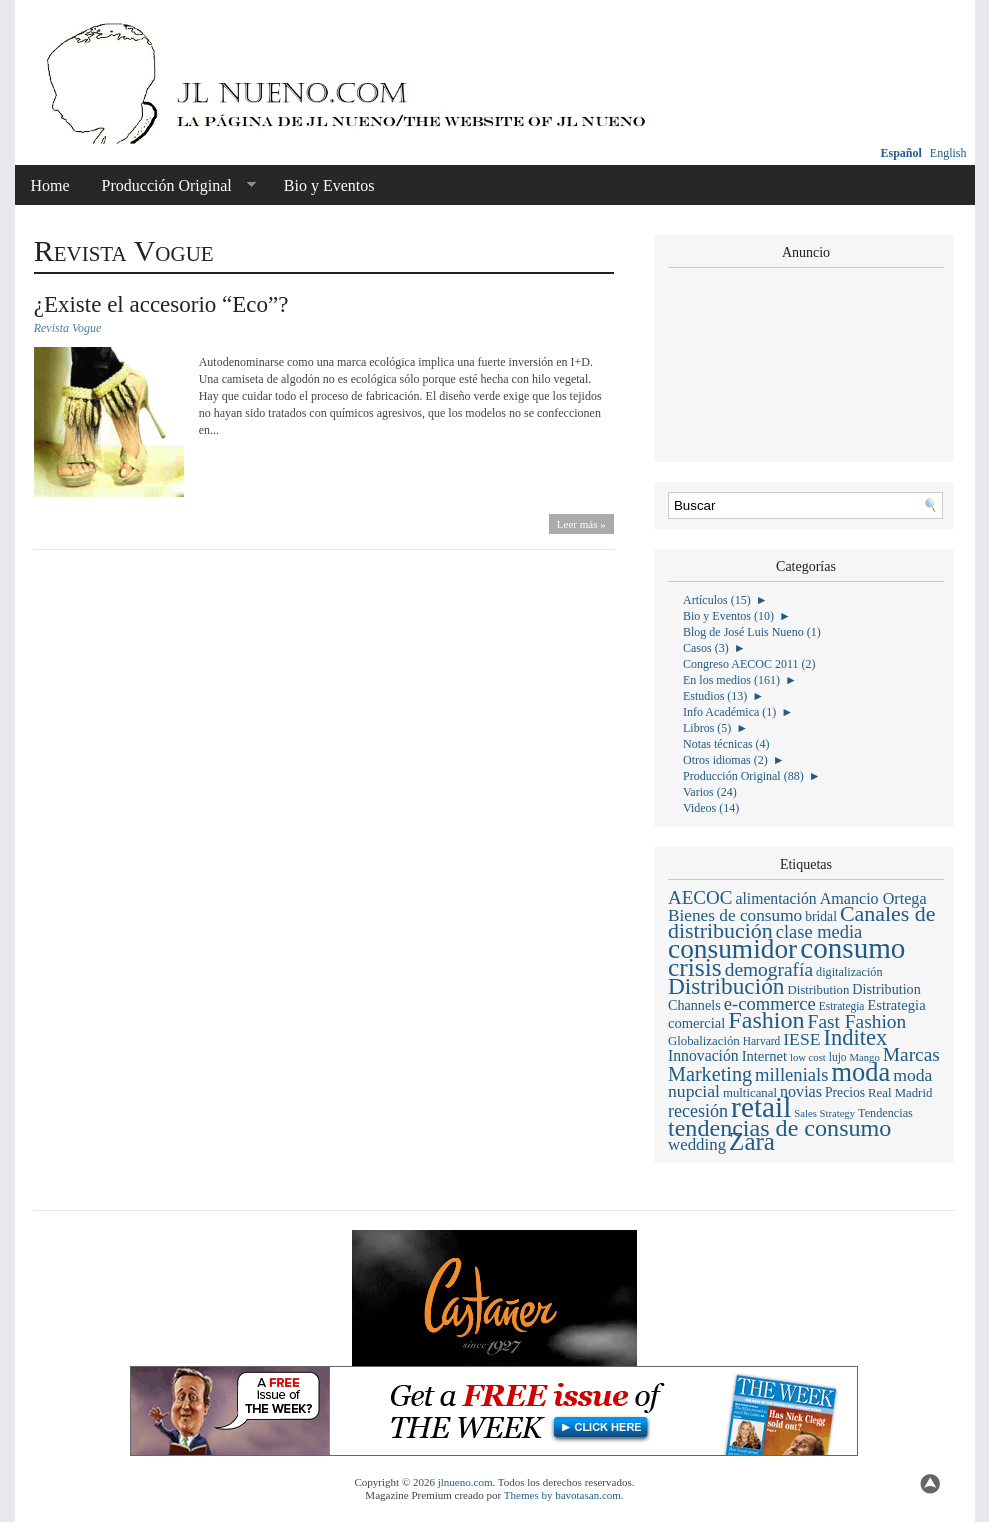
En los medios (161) (731, 680)
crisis (695, 967)
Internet (764, 1056)
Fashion (766, 1020)
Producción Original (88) (743, 776)
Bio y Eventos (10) (728, 616)
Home (50, 185)
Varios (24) (710, 792)
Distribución (726, 986)
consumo (852, 948)
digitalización (849, 972)
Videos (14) (711, 808)
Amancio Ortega (873, 898)
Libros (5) (707, 728)
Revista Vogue (68, 328)
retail (761, 1107)
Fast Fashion (857, 1021)
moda (861, 1072)
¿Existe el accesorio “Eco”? (161, 304)
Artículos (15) (717, 600)
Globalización (704, 1041)
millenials (791, 1074)
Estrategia (842, 1006)
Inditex (856, 1037)
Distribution (818, 990)
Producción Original (171, 186)
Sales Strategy (824, 1113)
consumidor (732, 949)
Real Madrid (900, 1093)
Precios (845, 1092)
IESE (801, 1039)
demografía (769, 969)
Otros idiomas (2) (725, 760)
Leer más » (581, 524)
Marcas (911, 1054)
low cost (808, 1057)
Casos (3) (706, 648)
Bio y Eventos (329, 185)
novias (801, 1091)
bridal (821, 916)
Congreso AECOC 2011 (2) (749, 664)
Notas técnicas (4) (726, 744)
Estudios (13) (715, 696)
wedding (697, 1144)
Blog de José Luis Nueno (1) (752, 632)
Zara (752, 1141)
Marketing (710, 1074)
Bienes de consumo (735, 915)
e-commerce (770, 1003)
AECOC (700, 897)
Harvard (761, 1041)
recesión (698, 1111)
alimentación (775, 898)
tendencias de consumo (779, 1128)
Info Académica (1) (729, 712)
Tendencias (885, 1113)
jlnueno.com (465, 1482)
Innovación (703, 1055)
